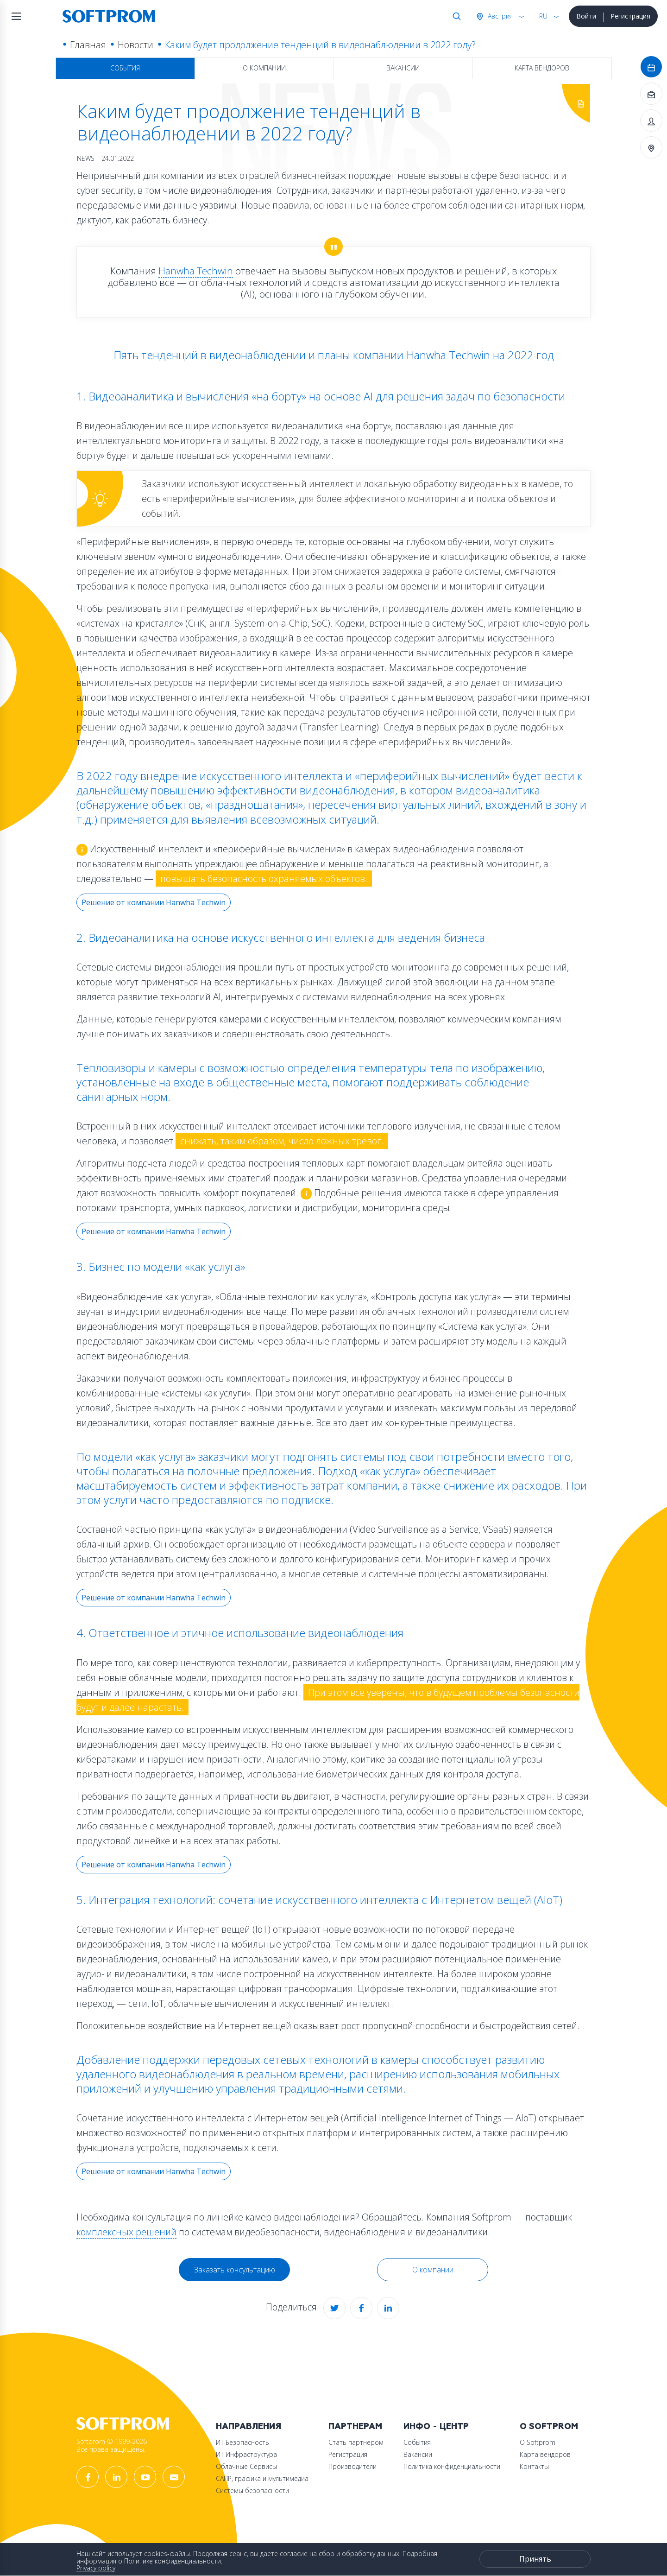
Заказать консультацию (234, 2270)
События (125, 67)
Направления (248, 2426)
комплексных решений (126, 2232)
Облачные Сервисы (246, 2466)
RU (543, 16)
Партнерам (355, 2426)
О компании (264, 67)
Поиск (454, 16)
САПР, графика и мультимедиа (262, 2478)
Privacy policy (95, 2567)
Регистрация (630, 16)
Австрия (499, 16)
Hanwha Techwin (195, 270)
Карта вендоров (542, 67)
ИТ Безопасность (242, 2442)
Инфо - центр (436, 2426)
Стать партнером (356, 2442)
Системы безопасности (252, 2490)
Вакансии (403, 67)
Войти (586, 16)
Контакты (534, 2466)
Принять (535, 2559)
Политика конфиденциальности (451, 2466)
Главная (88, 44)
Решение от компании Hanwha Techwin (154, 902)
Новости (135, 44)
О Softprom (549, 2426)
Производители (352, 2466)
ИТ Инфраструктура (246, 2454)
